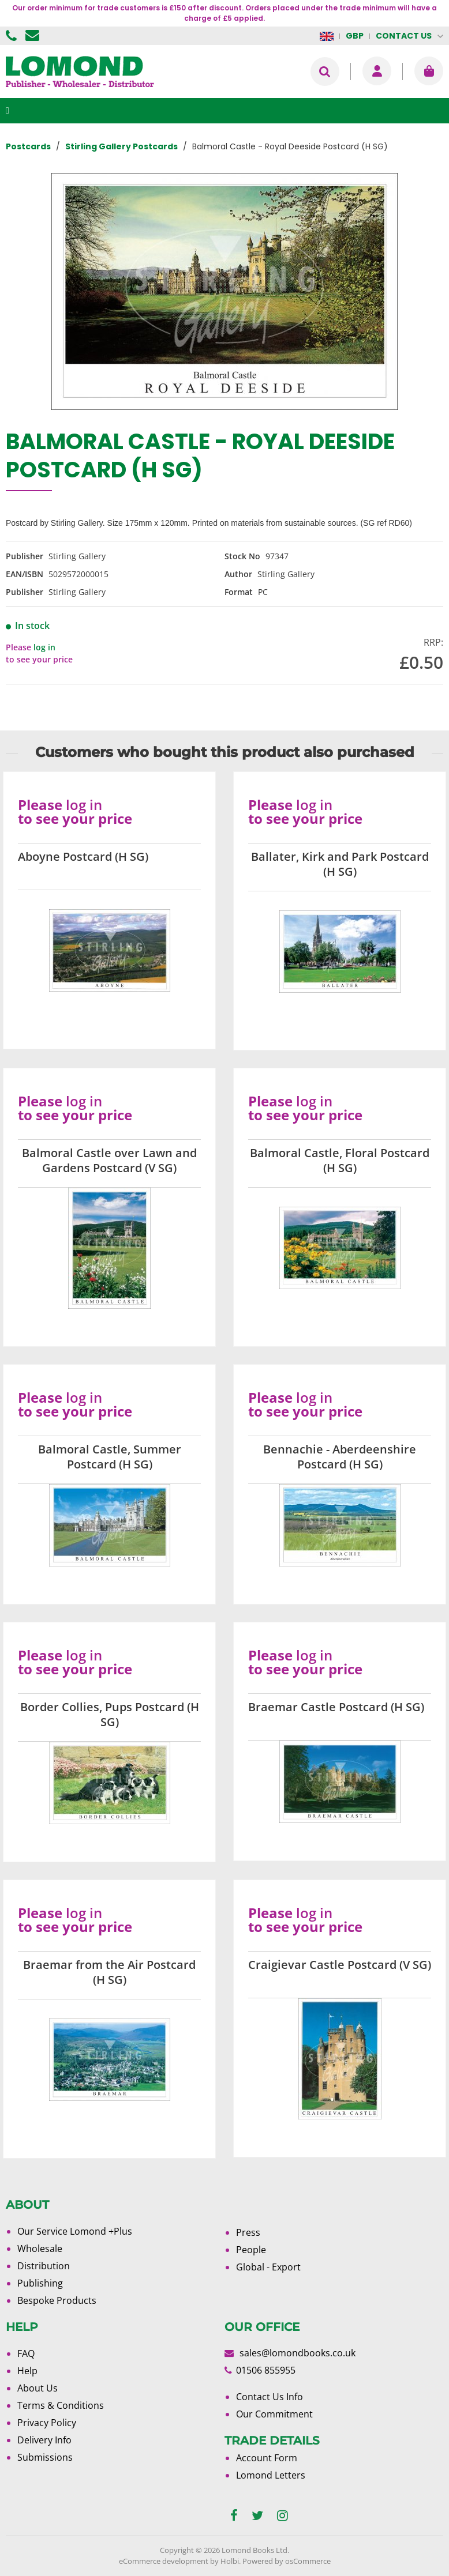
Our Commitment (274, 2414)
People (251, 2249)
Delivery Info (44, 2440)
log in (44, 647)
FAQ (26, 2353)
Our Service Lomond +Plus (74, 2231)
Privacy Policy (46, 2422)
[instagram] (282, 2516)
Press (248, 2232)
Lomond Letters (270, 2475)
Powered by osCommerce (286, 2561)
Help (27, 2370)
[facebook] (234, 2516)
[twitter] (257, 2516)
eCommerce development (163, 2561)
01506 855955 (13, 36)
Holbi (229, 2561)
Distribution (43, 2265)
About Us (37, 2388)
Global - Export (268, 2267)
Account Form (266, 2457)
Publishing (40, 2283)
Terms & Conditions (60, 2405)
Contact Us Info (269, 2396)
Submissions (45, 2457)
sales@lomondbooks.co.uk (298, 2353)
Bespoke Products (56, 2300)
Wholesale (39, 2248)
